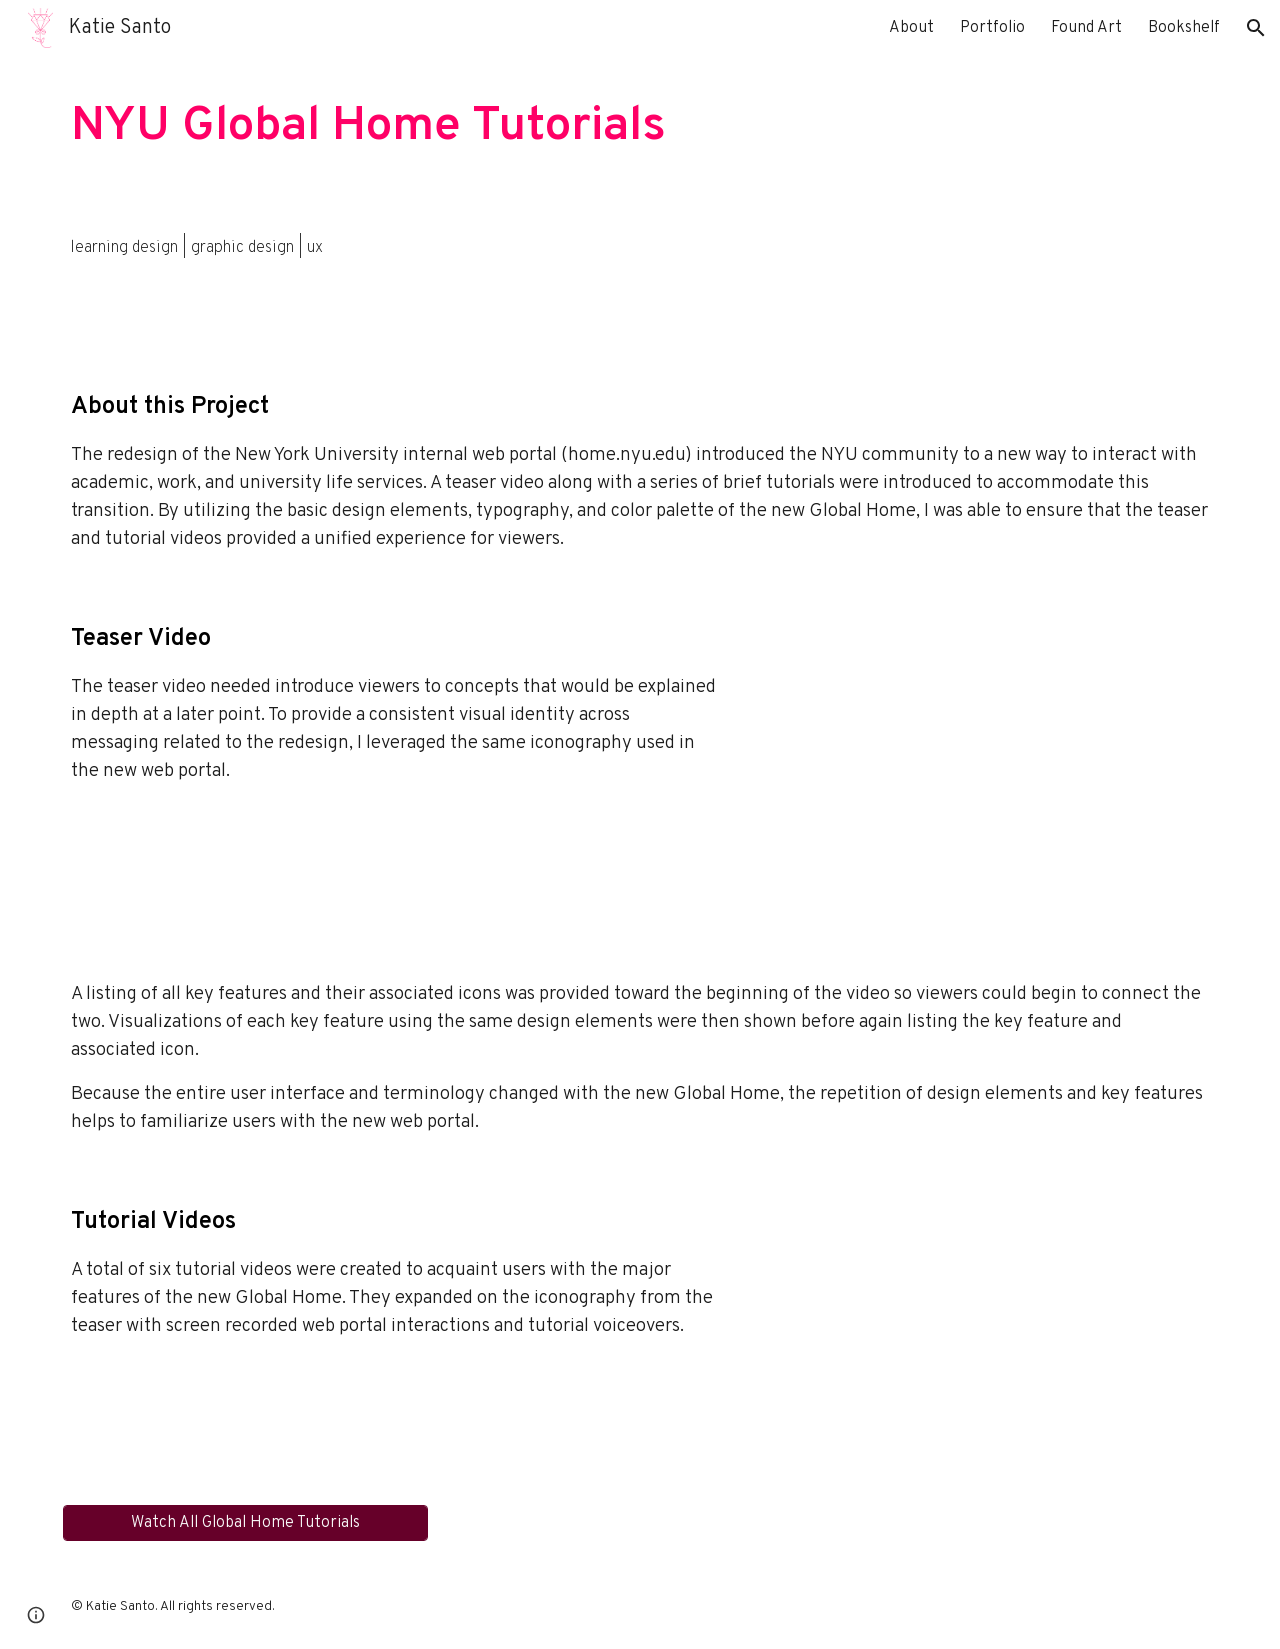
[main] (640, 127)
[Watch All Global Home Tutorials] (245, 1523)
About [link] (911, 28)
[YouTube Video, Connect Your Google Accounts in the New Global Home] (985, 1325)
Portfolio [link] (992, 28)
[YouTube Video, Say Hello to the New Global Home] (985, 767)
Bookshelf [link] (1184, 28)
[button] (1256, 28)
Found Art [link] (1086, 28)
